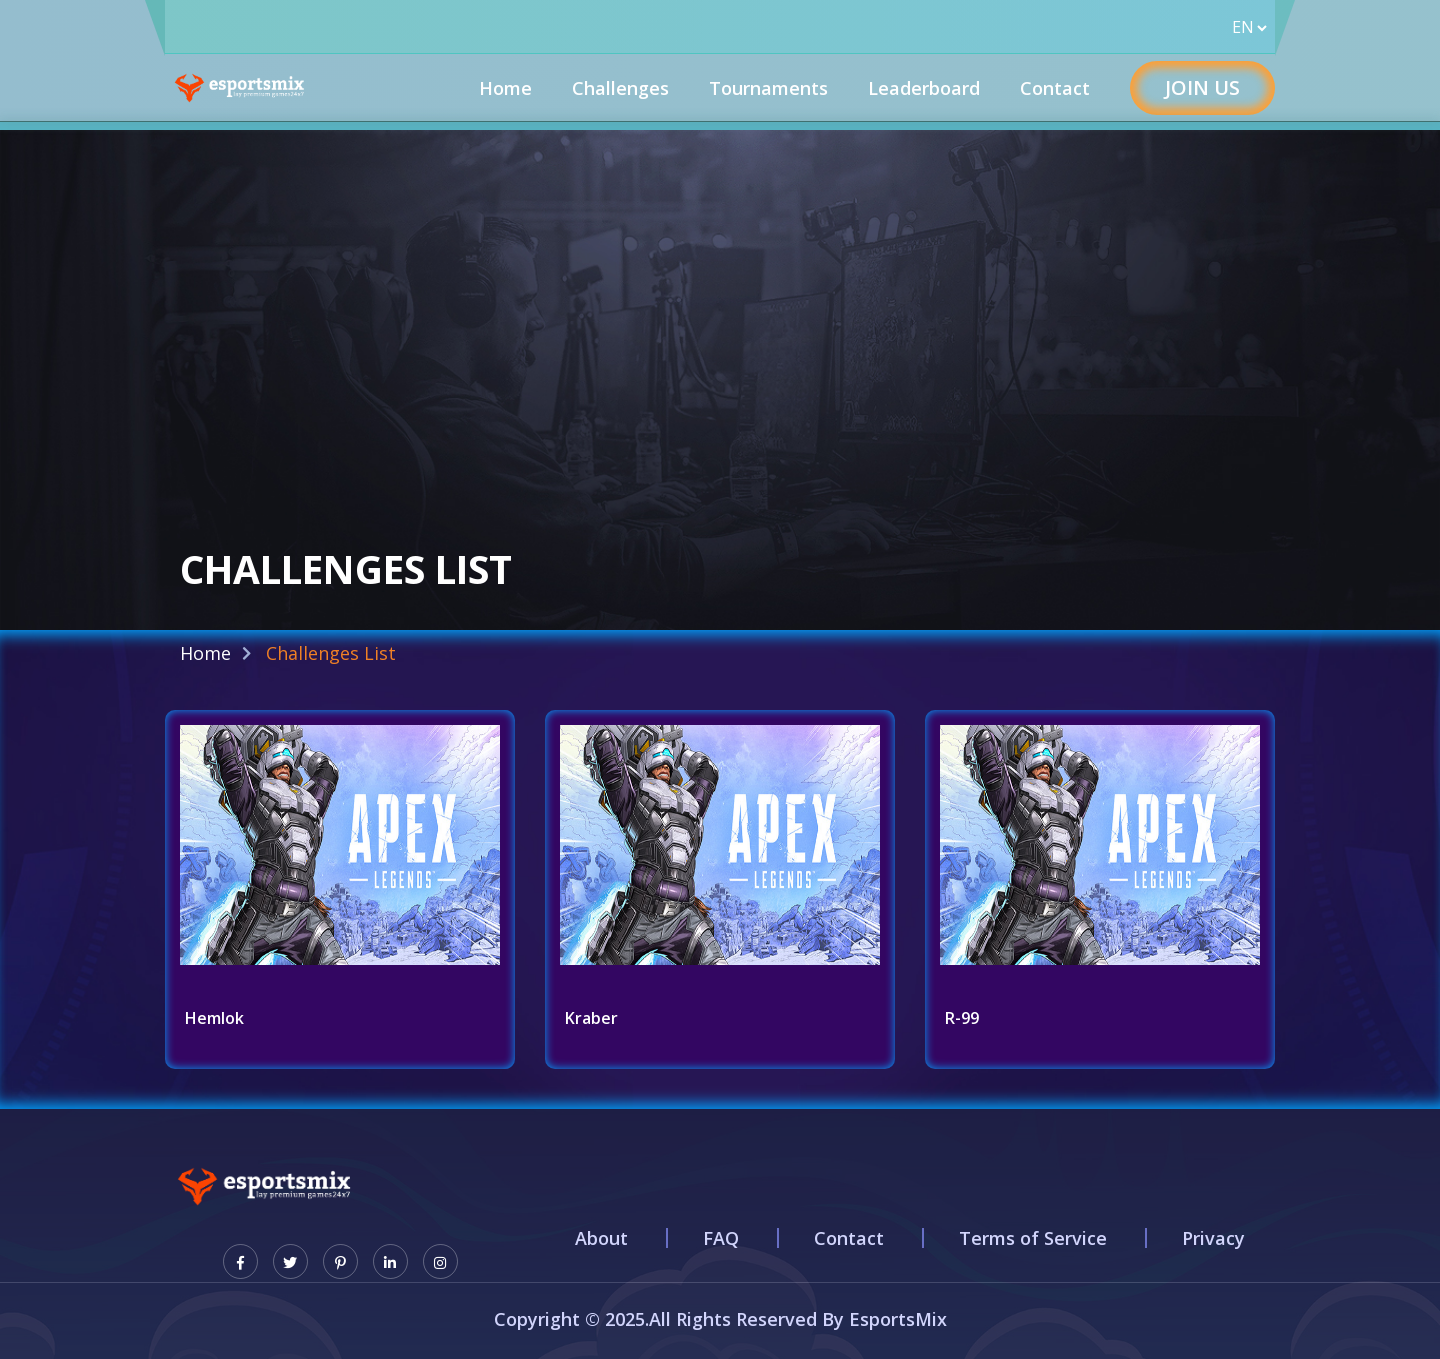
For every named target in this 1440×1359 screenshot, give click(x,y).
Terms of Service (1033, 1238)
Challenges (620, 88)
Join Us (1202, 87)
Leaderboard (924, 88)
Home (505, 88)
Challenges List (331, 653)
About (601, 1238)
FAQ (721, 1238)
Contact (1055, 88)
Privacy (1213, 1238)
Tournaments (768, 88)
